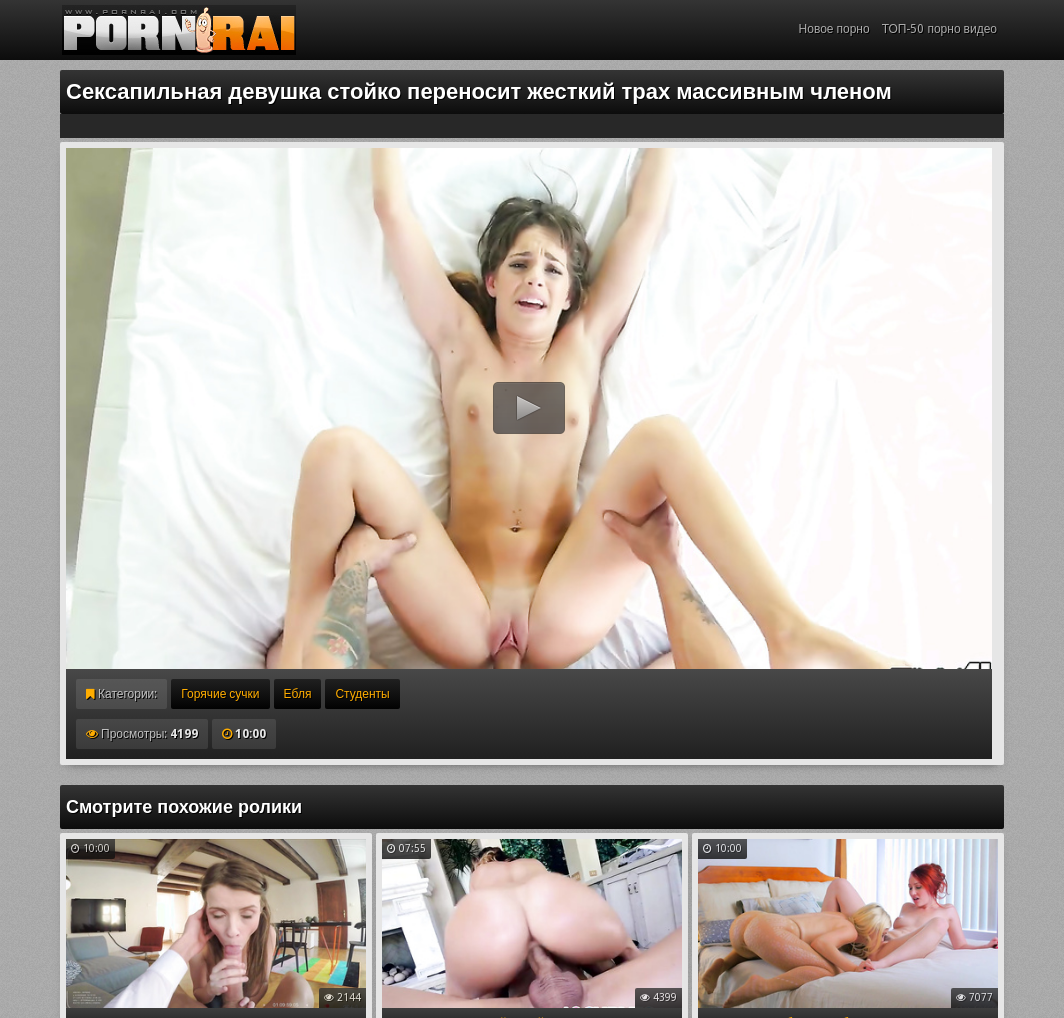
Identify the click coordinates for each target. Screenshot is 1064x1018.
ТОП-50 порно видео (939, 29)
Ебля (298, 694)
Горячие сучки (220, 694)
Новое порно (834, 29)
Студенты (362, 694)
